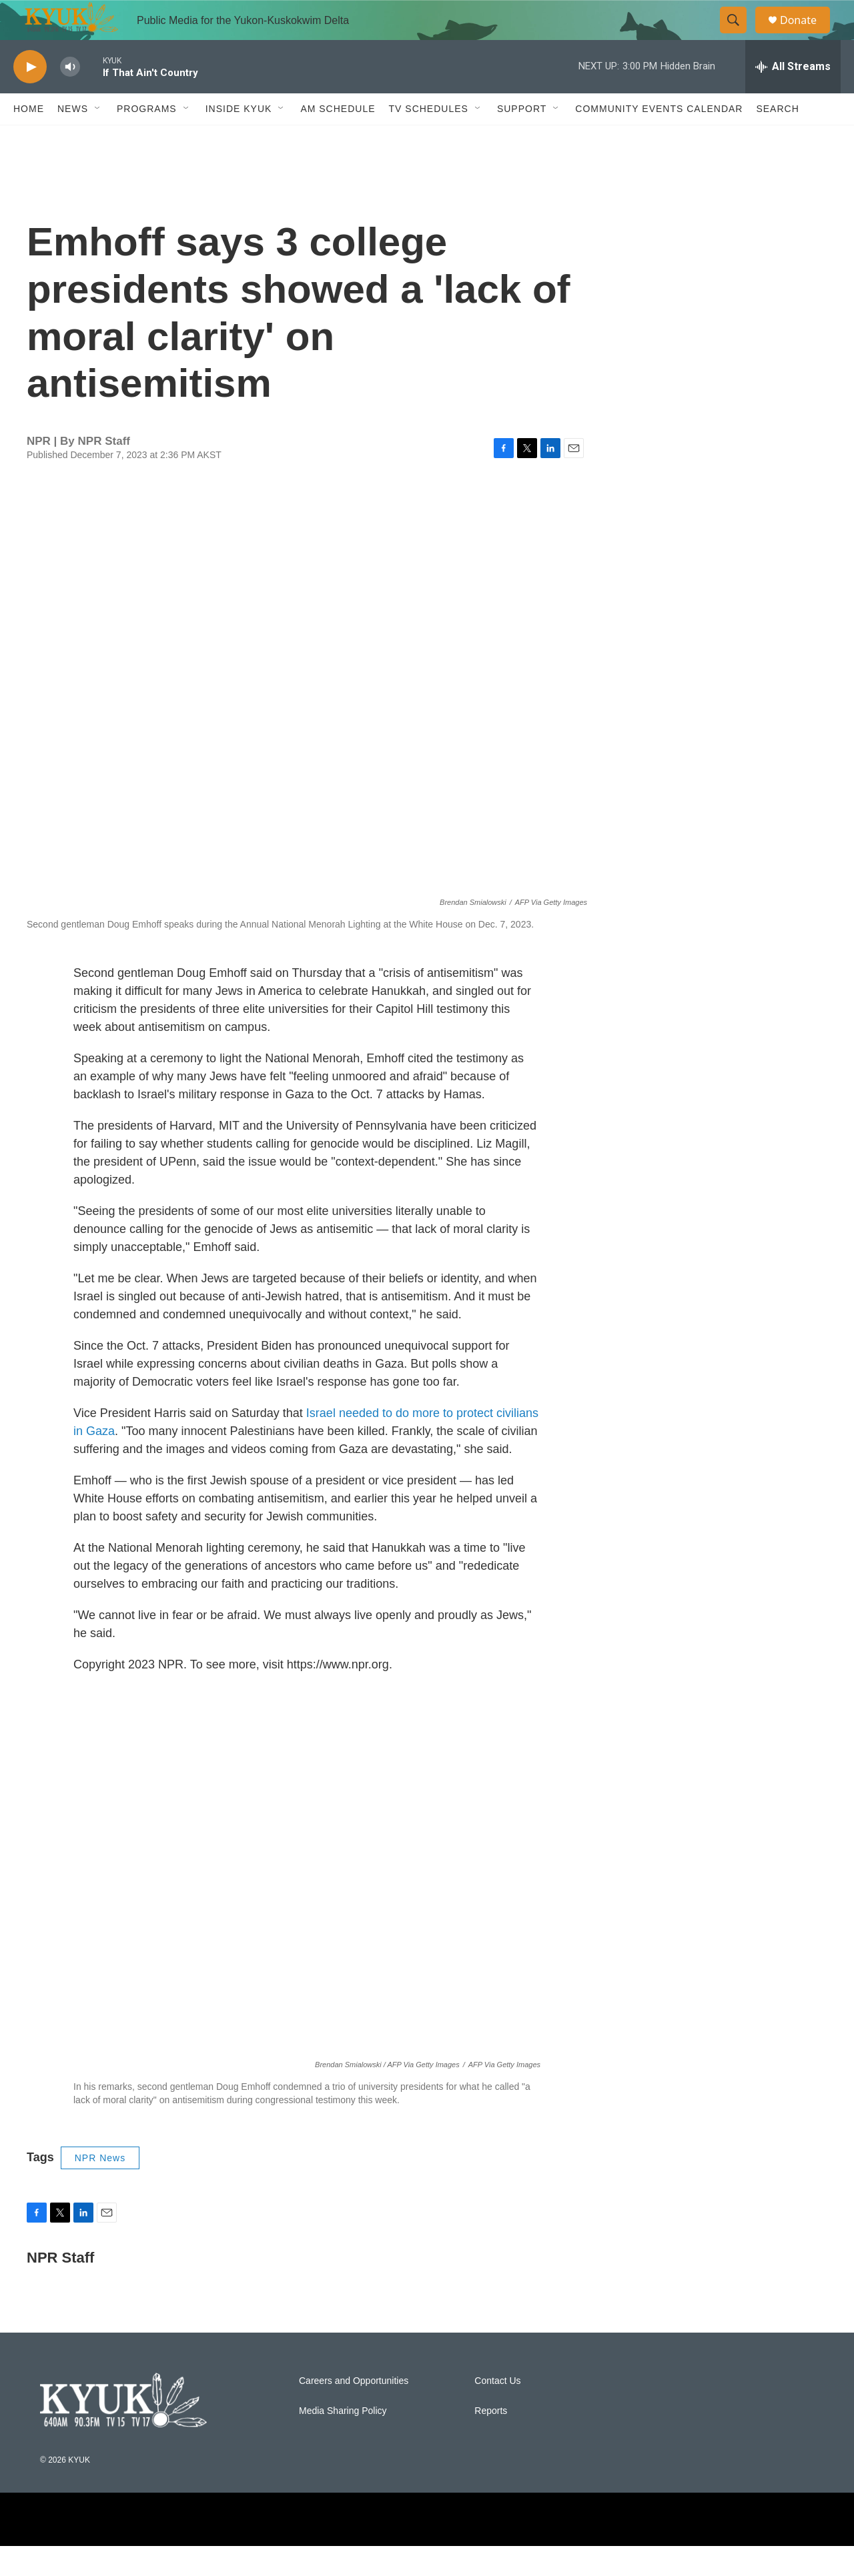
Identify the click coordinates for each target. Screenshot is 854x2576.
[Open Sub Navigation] (98, 138)
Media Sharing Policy (343, 2441)
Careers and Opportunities (353, 2411)
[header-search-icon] (739, 35)
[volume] (70, 97)
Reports (490, 2441)
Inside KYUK (238, 138)
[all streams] (793, 96)
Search (777, 138)
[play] (30, 97)
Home (28, 138)
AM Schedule (337, 138)
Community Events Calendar (659, 138)
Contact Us (497, 2411)
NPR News (100, 2188)
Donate (806, 35)
